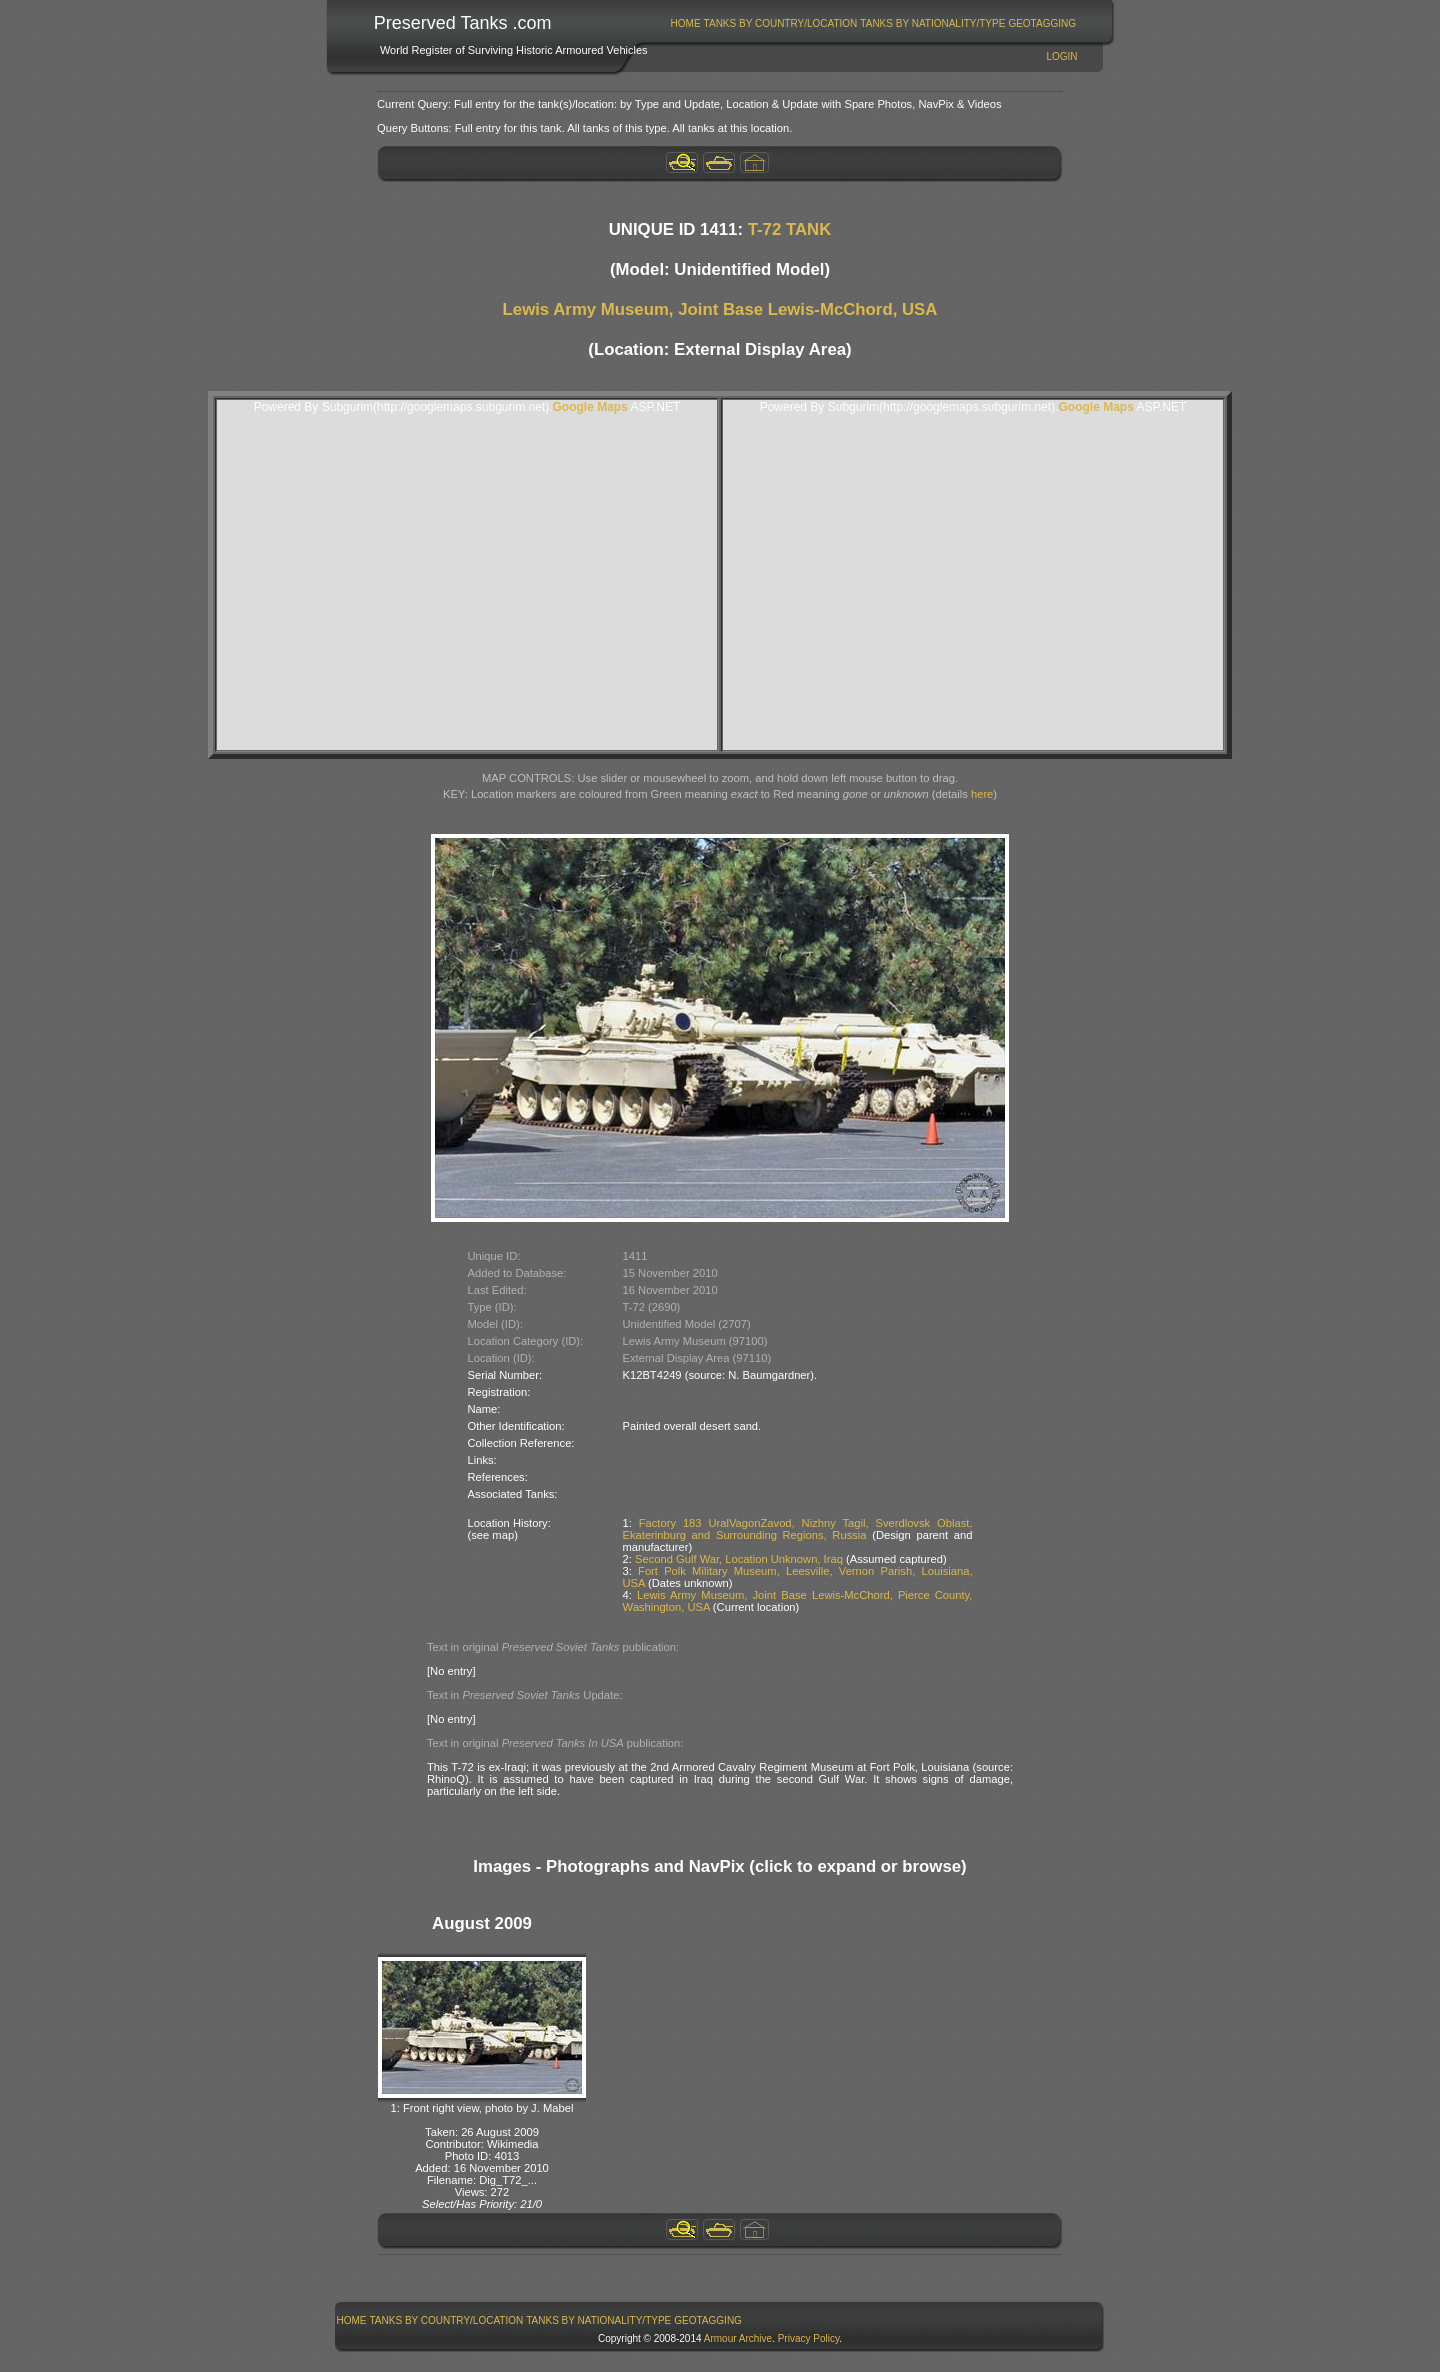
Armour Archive (738, 2338)
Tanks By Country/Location (781, 23)
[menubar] (873, 23)
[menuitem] (685, 23)
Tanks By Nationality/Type (932, 23)
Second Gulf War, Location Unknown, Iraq (739, 1559)
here (982, 794)
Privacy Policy (809, 2338)
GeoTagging (1042, 23)
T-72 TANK (790, 229)
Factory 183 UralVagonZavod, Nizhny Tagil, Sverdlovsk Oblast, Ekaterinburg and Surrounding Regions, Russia (798, 1529)
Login (1061, 56)
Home (686, 23)
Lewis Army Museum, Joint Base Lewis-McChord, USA (720, 309)
